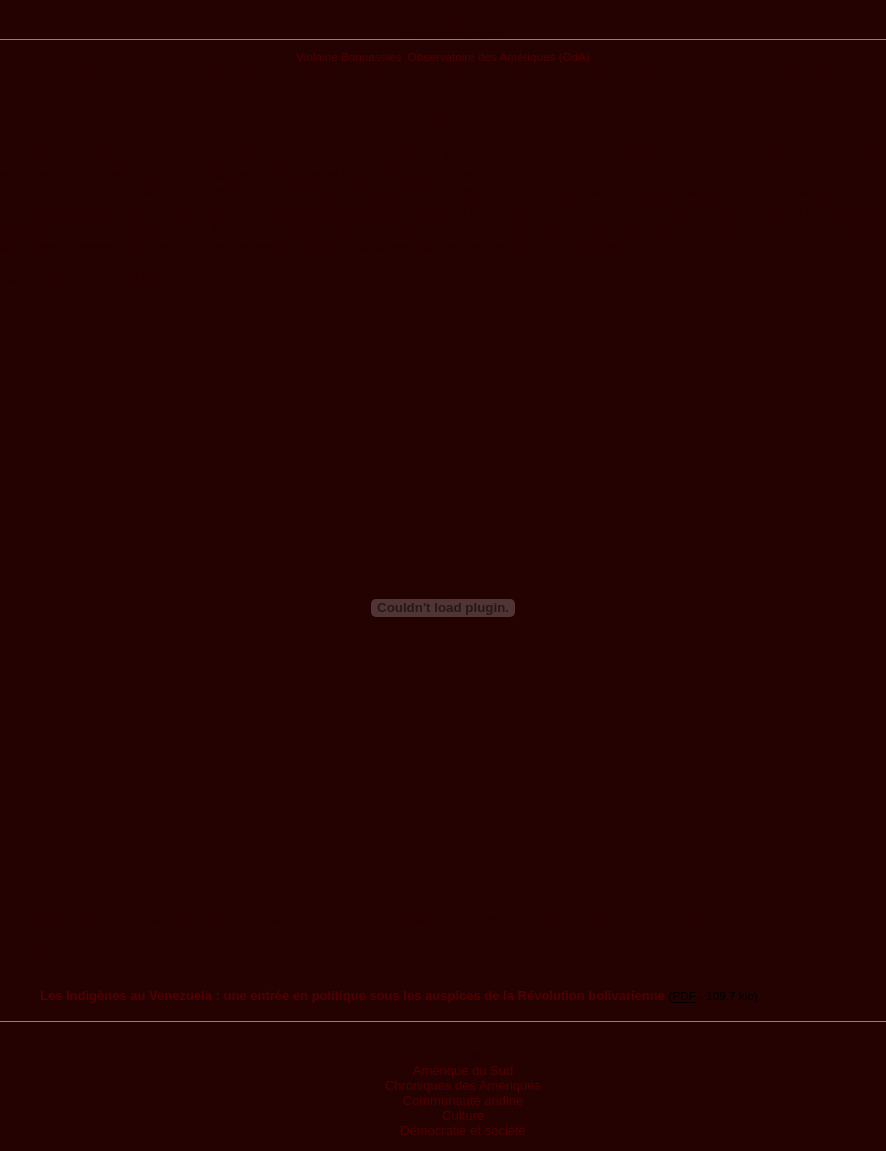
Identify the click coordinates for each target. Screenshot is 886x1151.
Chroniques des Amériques (463, 1085)
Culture (463, 1115)
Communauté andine (463, 1100)
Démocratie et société (463, 1130)
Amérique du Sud (463, 1070)
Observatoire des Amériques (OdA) (499, 56)
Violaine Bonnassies (348, 56)
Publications (443, 27)
